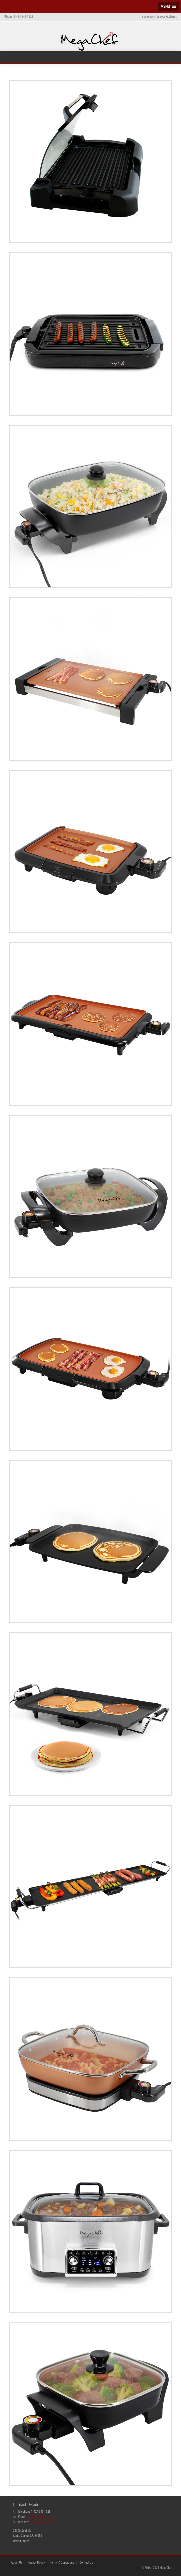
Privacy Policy (36, 2562)
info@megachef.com (39, 2516)
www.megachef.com (42, 2522)
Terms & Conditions (62, 2562)
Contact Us (86, 2562)
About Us (16, 2562)
